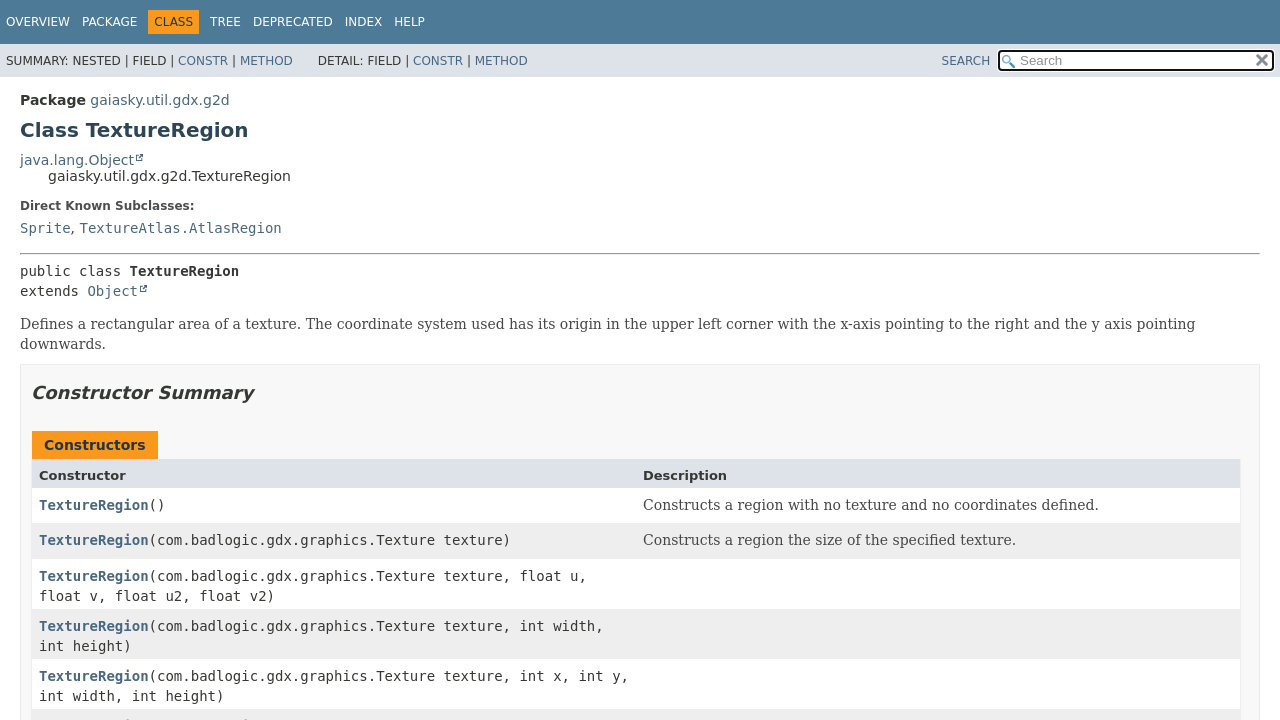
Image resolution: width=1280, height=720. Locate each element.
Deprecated (293, 22)
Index (364, 22)
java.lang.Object (77, 160)
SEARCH (966, 61)
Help (409, 22)
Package (109, 22)
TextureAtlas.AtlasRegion (180, 228)
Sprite (45, 228)
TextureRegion (94, 505)
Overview (38, 22)
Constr (203, 61)
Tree (225, 22)
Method (266, 61)
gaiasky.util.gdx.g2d (159, 100)
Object (112, 291)
